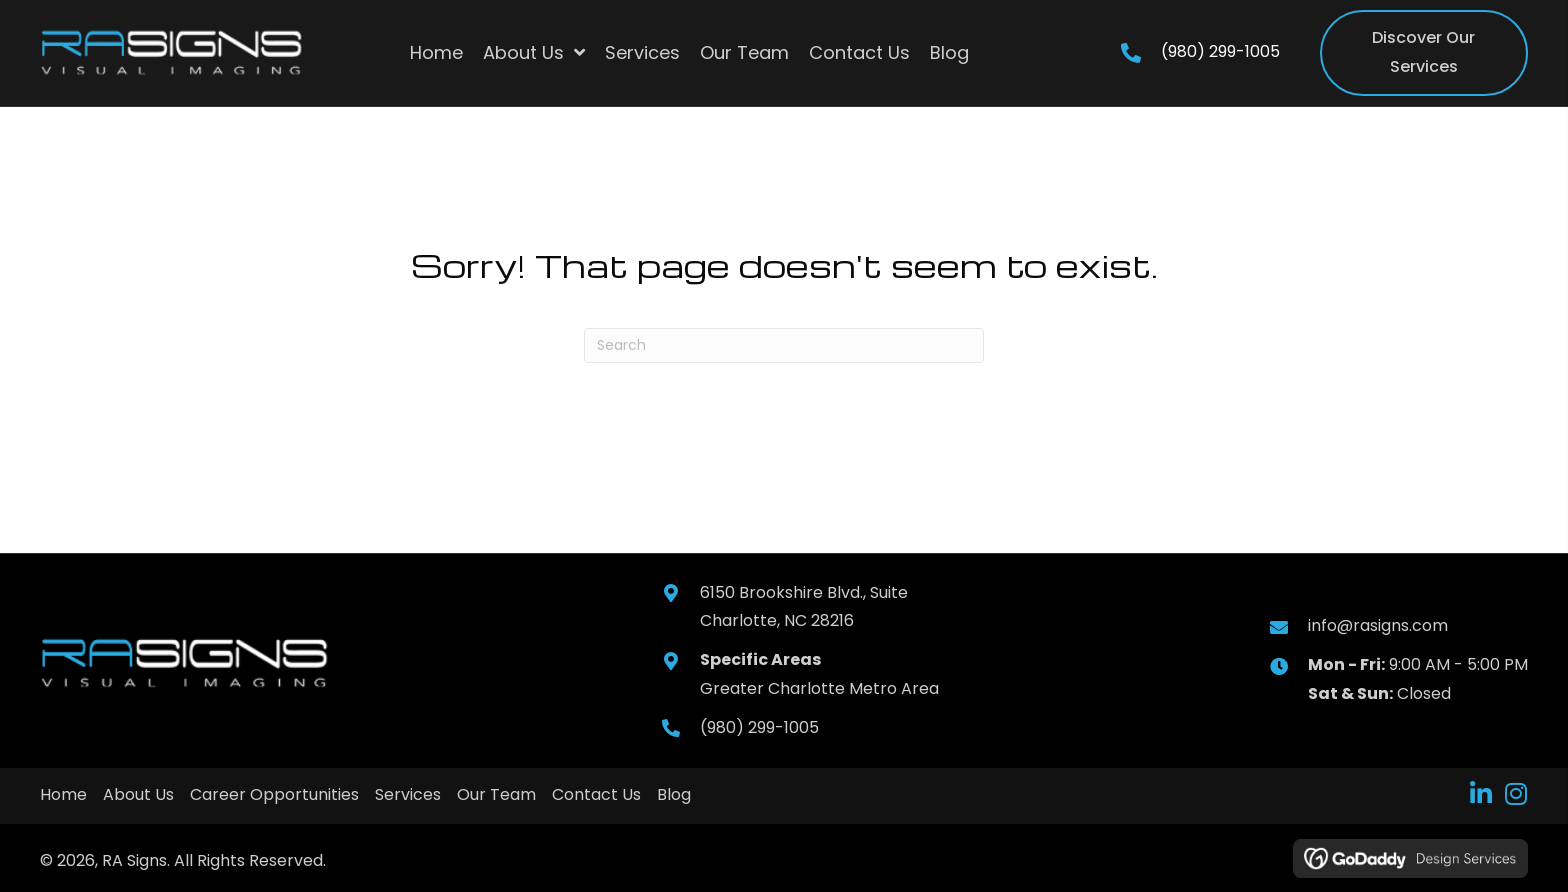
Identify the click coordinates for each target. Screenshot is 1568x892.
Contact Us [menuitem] (596, 794)
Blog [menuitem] (674, 794)
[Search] (784, 345)
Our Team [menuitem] (496, 794)
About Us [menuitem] (138, 794)
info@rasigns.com (1378, 625)
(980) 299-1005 (1220, 51)
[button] (1480, 793)
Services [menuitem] (408, 794)
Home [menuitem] (63, 794)
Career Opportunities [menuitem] (274, 794)
